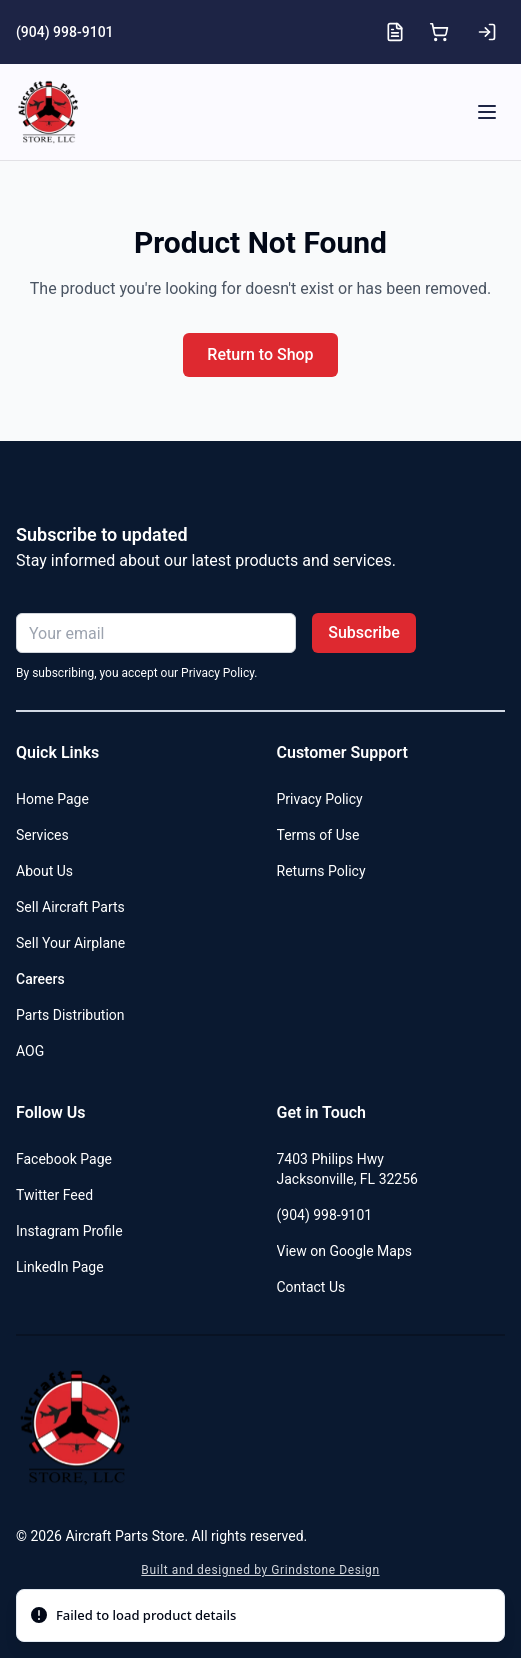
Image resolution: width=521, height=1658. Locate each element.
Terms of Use (318, 835)
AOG (30, 1051)
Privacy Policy (320, 799)
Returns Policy (321, 871)
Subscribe (363, 632)
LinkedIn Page (60, 1267)
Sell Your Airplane (70, 943)
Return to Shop (260, 354)
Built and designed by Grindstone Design (260, 1570)
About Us (44, 871)
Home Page (52, 799)
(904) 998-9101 (65, 32)
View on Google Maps (345, 1251)
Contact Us (311, 1287)
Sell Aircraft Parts (70, 907)
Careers (40, 979)
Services (42, 835)
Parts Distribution (70, 1015)
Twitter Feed (54, 1195)
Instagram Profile (69, 1231)
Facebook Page (64, 1159)
